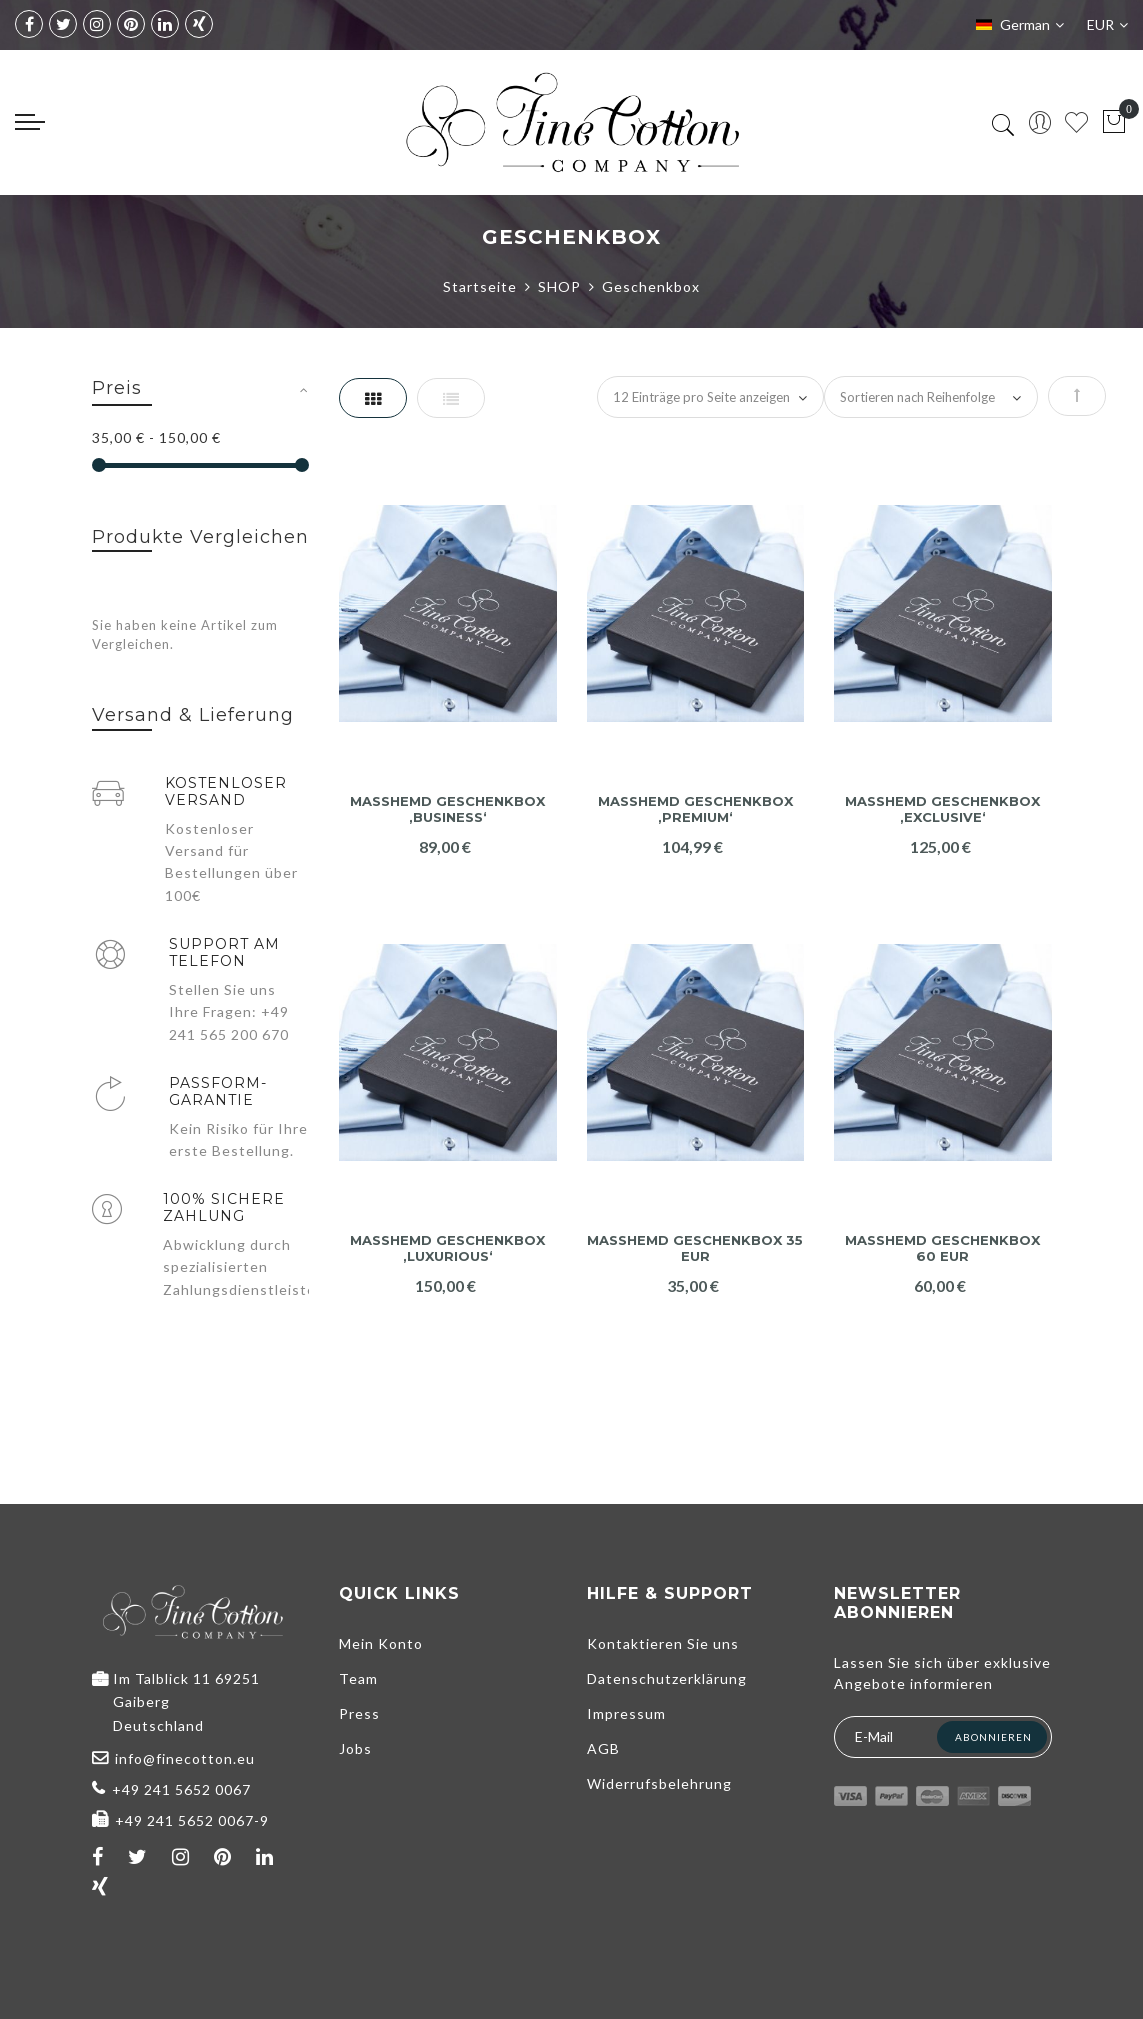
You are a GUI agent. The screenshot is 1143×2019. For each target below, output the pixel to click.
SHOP (559, 286)
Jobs (355, 1748)
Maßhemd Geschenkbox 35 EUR (695, 1248)
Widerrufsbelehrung (659, 1783)
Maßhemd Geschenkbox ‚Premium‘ (695, 809)
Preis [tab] (117, 388)
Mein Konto (381, 1643)
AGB (603, 1748)
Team (358, 1678)
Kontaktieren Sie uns (663, 1643)
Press (359, 1713)
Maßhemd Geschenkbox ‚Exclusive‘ (942, 809)
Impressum (626, 1713)
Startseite (480, 286)
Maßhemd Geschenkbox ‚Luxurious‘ (447, 1248)
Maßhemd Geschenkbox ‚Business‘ (447, 809)
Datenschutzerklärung (667, 1678)
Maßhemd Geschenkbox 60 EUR (942, 1248)
